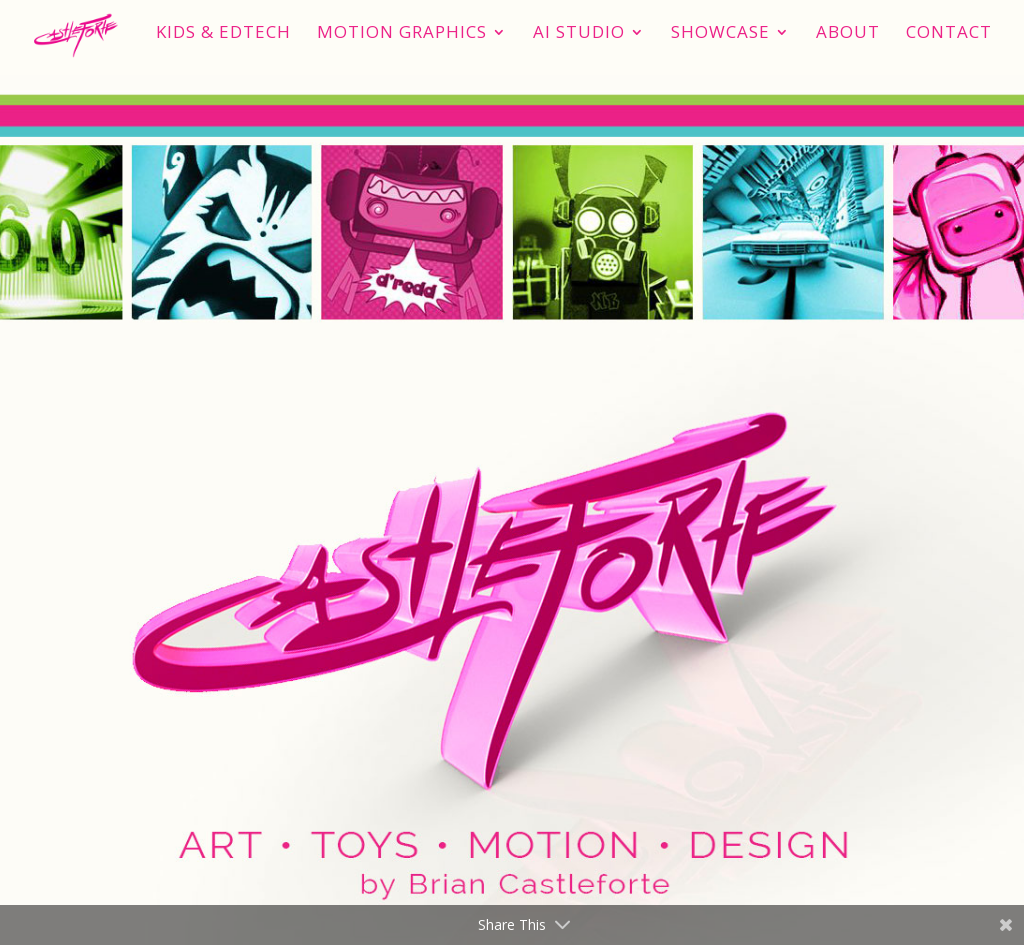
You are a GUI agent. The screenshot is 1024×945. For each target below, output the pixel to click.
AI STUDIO (579, 34)
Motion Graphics (402, 34)
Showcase (720, 34)
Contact (949, 34)
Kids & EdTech (223, 34)
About (848, 34)
